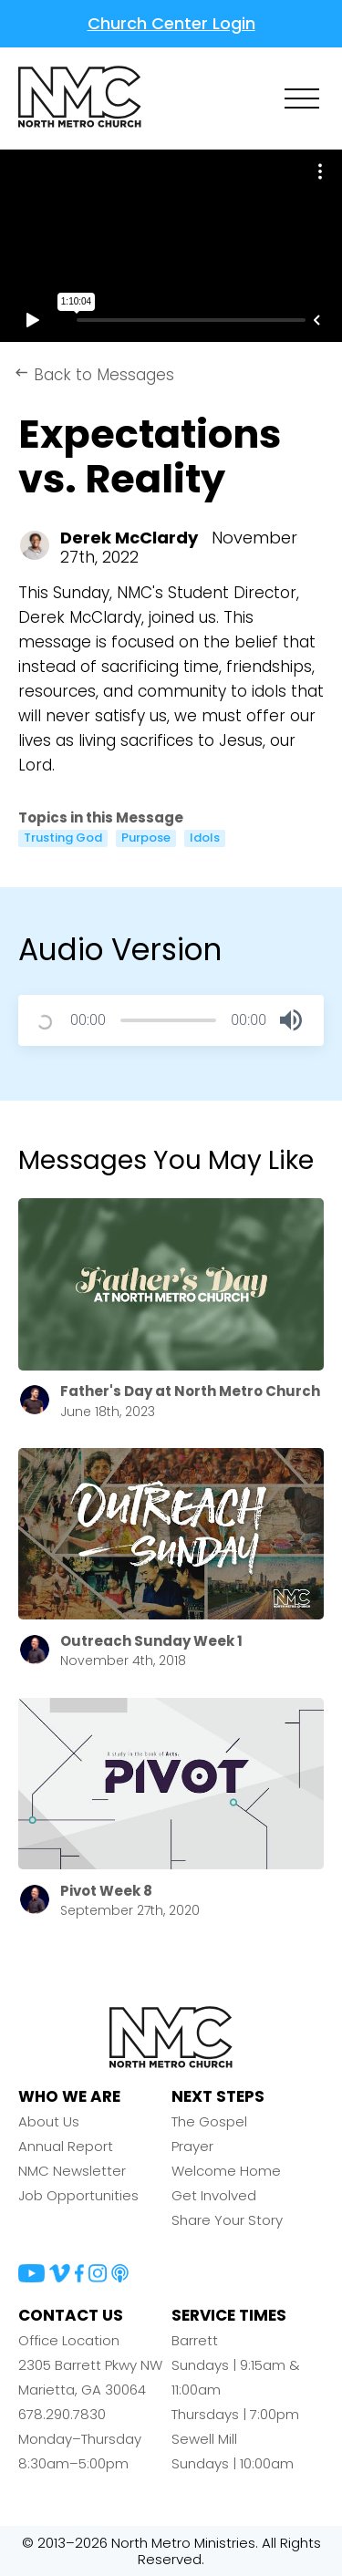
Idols (205, 838)
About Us (48, 2121)
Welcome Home (226, 2170)
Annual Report (65, 2146)
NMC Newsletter (72, 2170)
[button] (291, 1020)
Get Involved (213, 2195)
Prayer (192, 2146)
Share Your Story (227, 2219)
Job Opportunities (78, 2195)
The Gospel (209, 2121)
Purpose (146, 838)
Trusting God (63, 838)
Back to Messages (94, 375)
